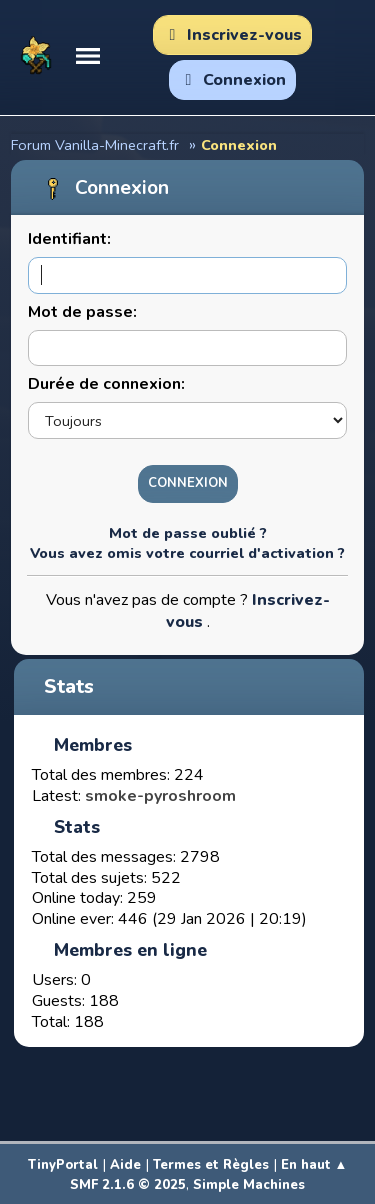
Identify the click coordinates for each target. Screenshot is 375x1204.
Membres (93, 745)
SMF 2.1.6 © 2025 (128, 1185)
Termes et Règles (211, 1165)
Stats (69, 687)
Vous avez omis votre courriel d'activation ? (187, 553)
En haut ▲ (314, 1165)
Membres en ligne (130, 950)
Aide (125, 1165)
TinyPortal (63, 1165)
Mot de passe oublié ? (188, 533)
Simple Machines (249, 1185)
